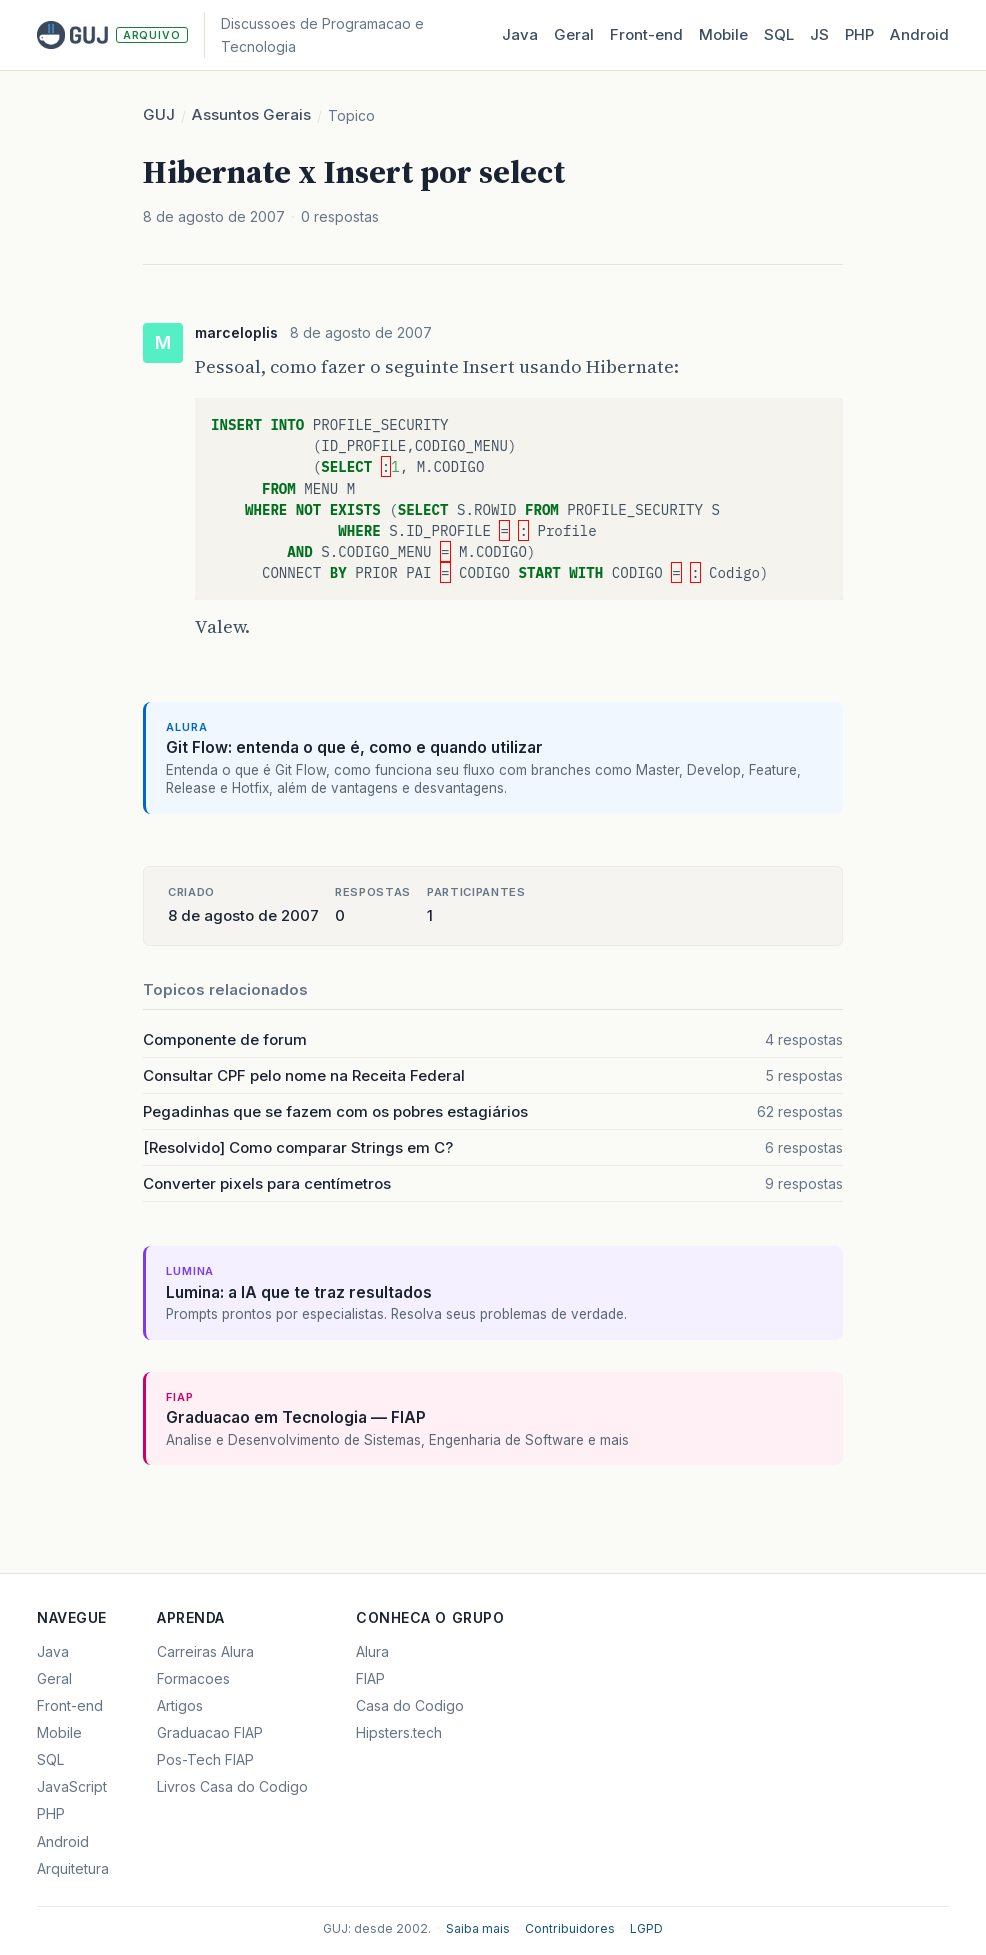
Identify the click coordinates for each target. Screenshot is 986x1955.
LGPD (646, 1928)
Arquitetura (73, 1868)
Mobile (723, 34)
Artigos (180, 1705)
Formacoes (193, 1678)
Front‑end (646, 34)
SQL (779, 34)
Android (919, 34)
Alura (372, 1651)
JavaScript (72, 1786)
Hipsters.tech (399, 1732)
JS (819, 34)
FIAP (370, 1678)
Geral (574, 34)
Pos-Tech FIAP (205, 1759)
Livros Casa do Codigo (232, 1786)
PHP (859, 34)
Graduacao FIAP (210, 1732)
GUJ (159, 114)
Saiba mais (478, 1928)
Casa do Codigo (410, 1705)
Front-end (70, 1705)
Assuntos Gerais (251, 114)
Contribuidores (570, 1928)
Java (520, 34)
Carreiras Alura (205, 1651)
